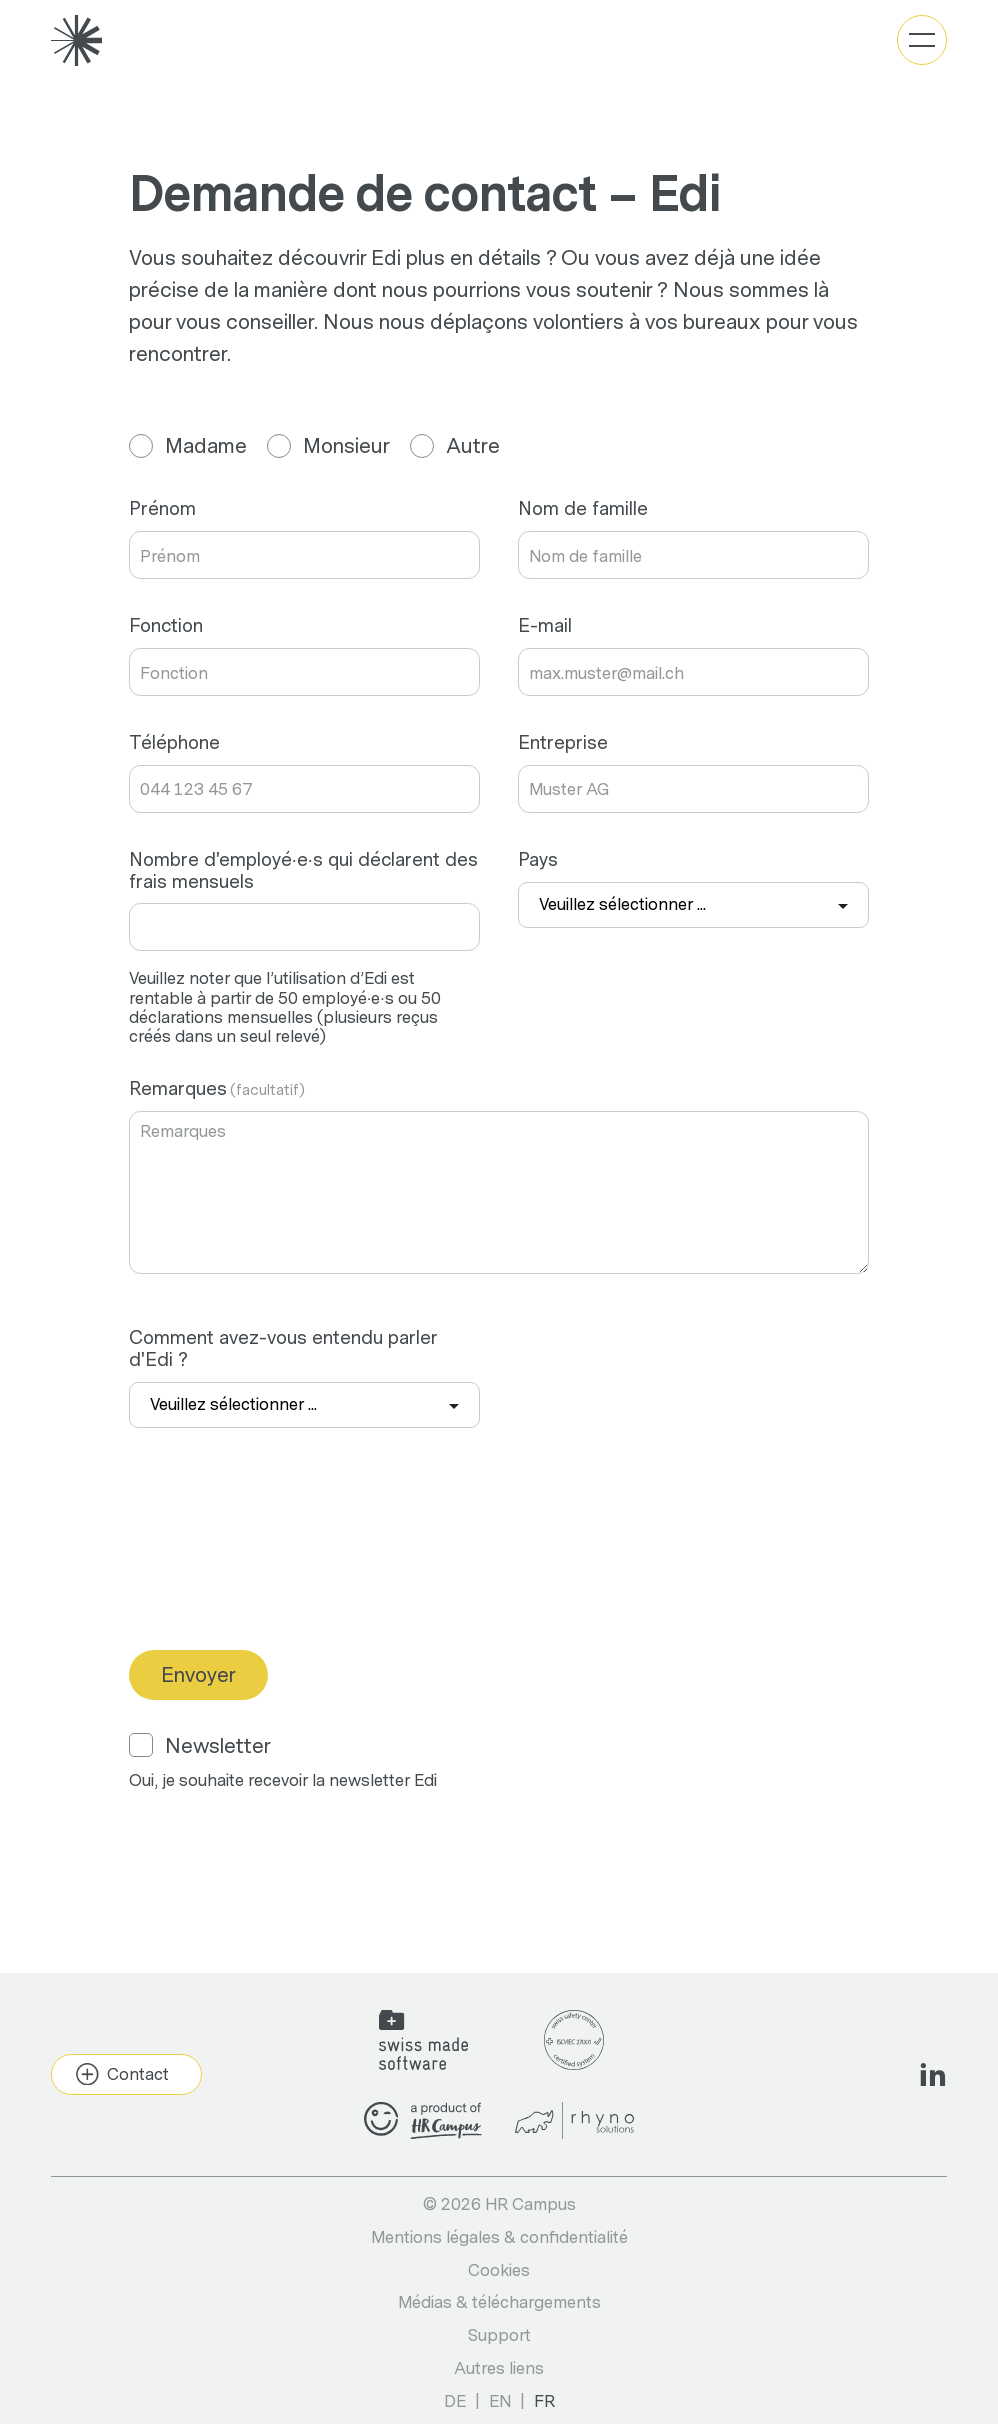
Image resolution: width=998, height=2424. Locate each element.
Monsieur (328, 446)
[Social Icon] (933, 2074)
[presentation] (281, 1573)
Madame (188, 446)
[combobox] (693, 905)
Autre (455, 446)
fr (544, 2401)
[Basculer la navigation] (922, 40)
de (455, 2401)
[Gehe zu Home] (76, 40)
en (500, 2401)
